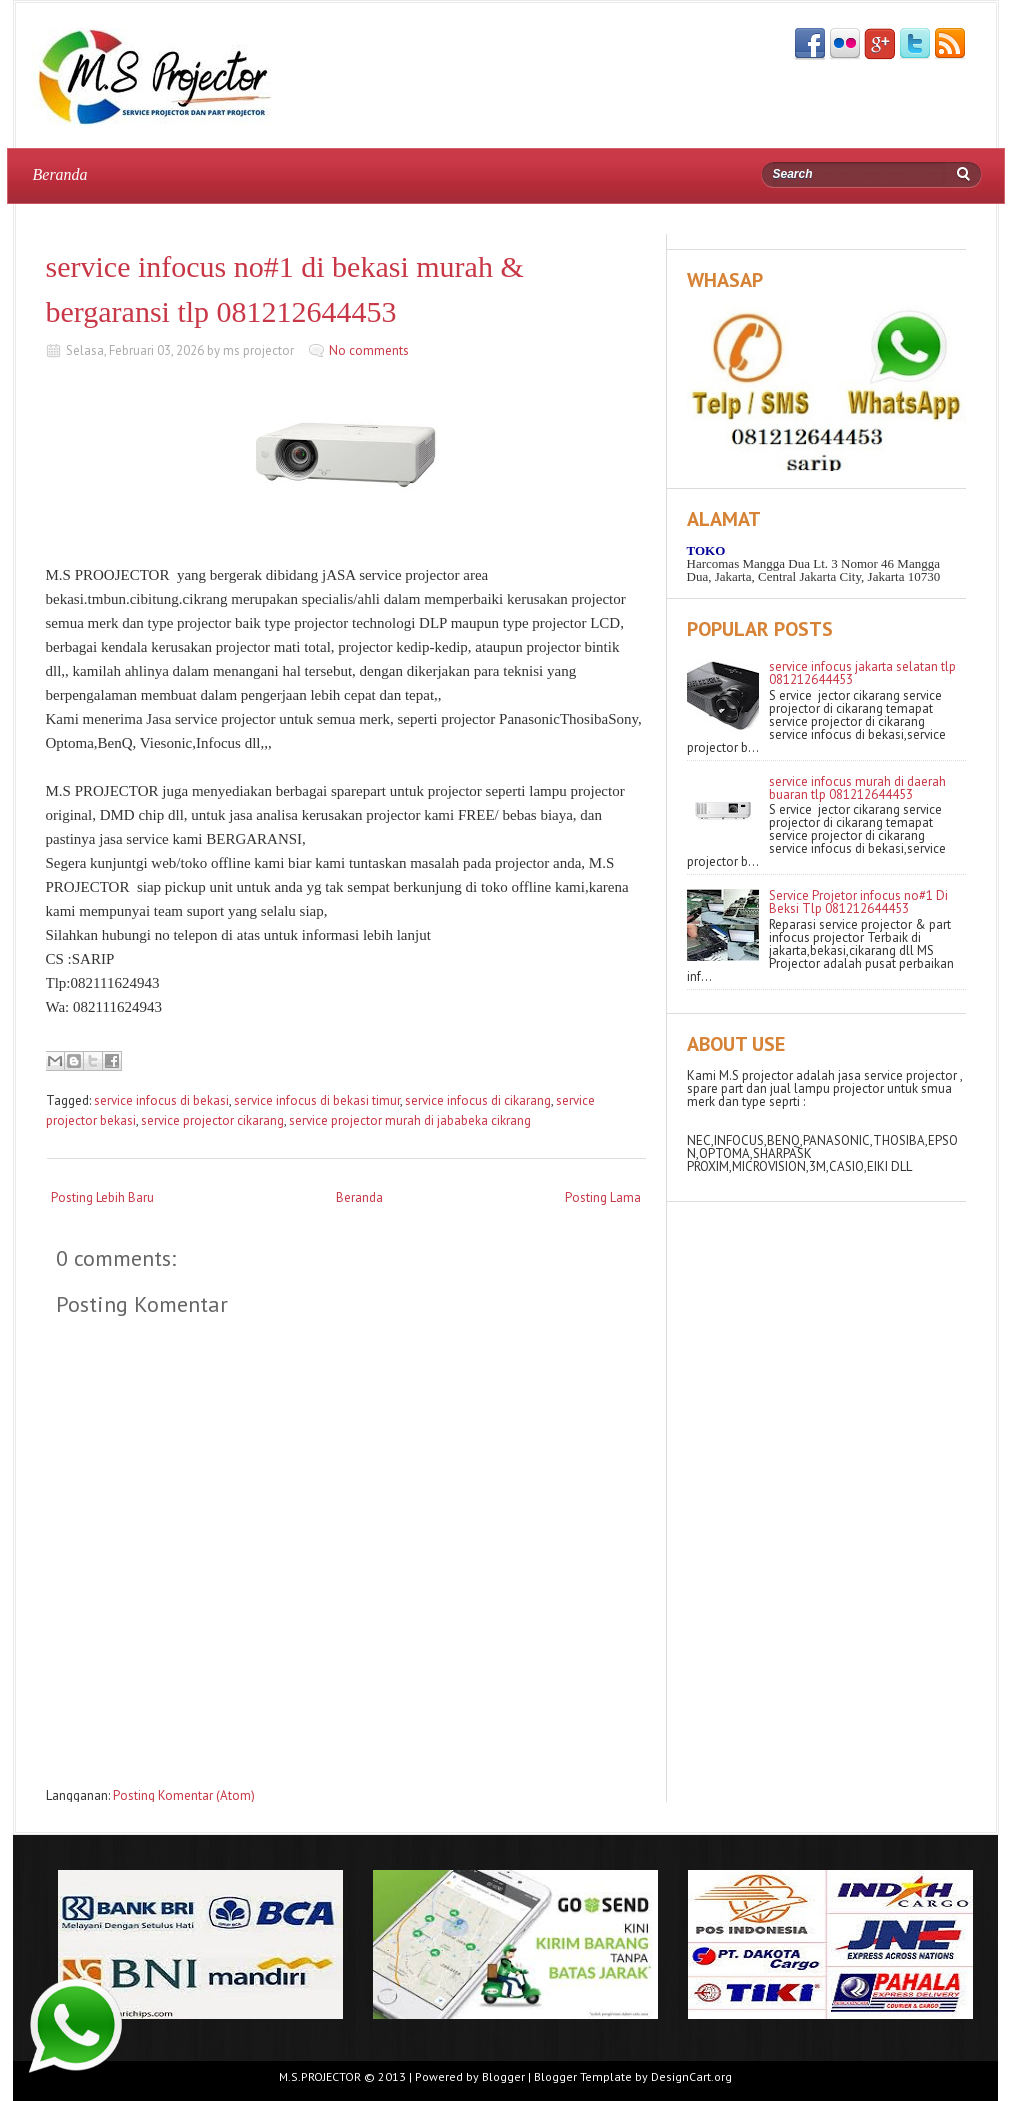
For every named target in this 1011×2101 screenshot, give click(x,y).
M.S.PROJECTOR (320, 2076)
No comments (369, 350)
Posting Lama (603, 1197)
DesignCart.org (691, 2076)
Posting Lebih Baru (102, 1197)
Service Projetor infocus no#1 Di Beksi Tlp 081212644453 (858, 902)
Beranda (60, 174)
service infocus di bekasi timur (317, 1100)
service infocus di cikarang (478, 1100)
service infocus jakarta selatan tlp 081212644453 (862, 673)
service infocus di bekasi (161, 1100)
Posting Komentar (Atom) (184, 1795)
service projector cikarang (212, 1120)
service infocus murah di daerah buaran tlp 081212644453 (857, 788)
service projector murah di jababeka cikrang (410, 1120)
